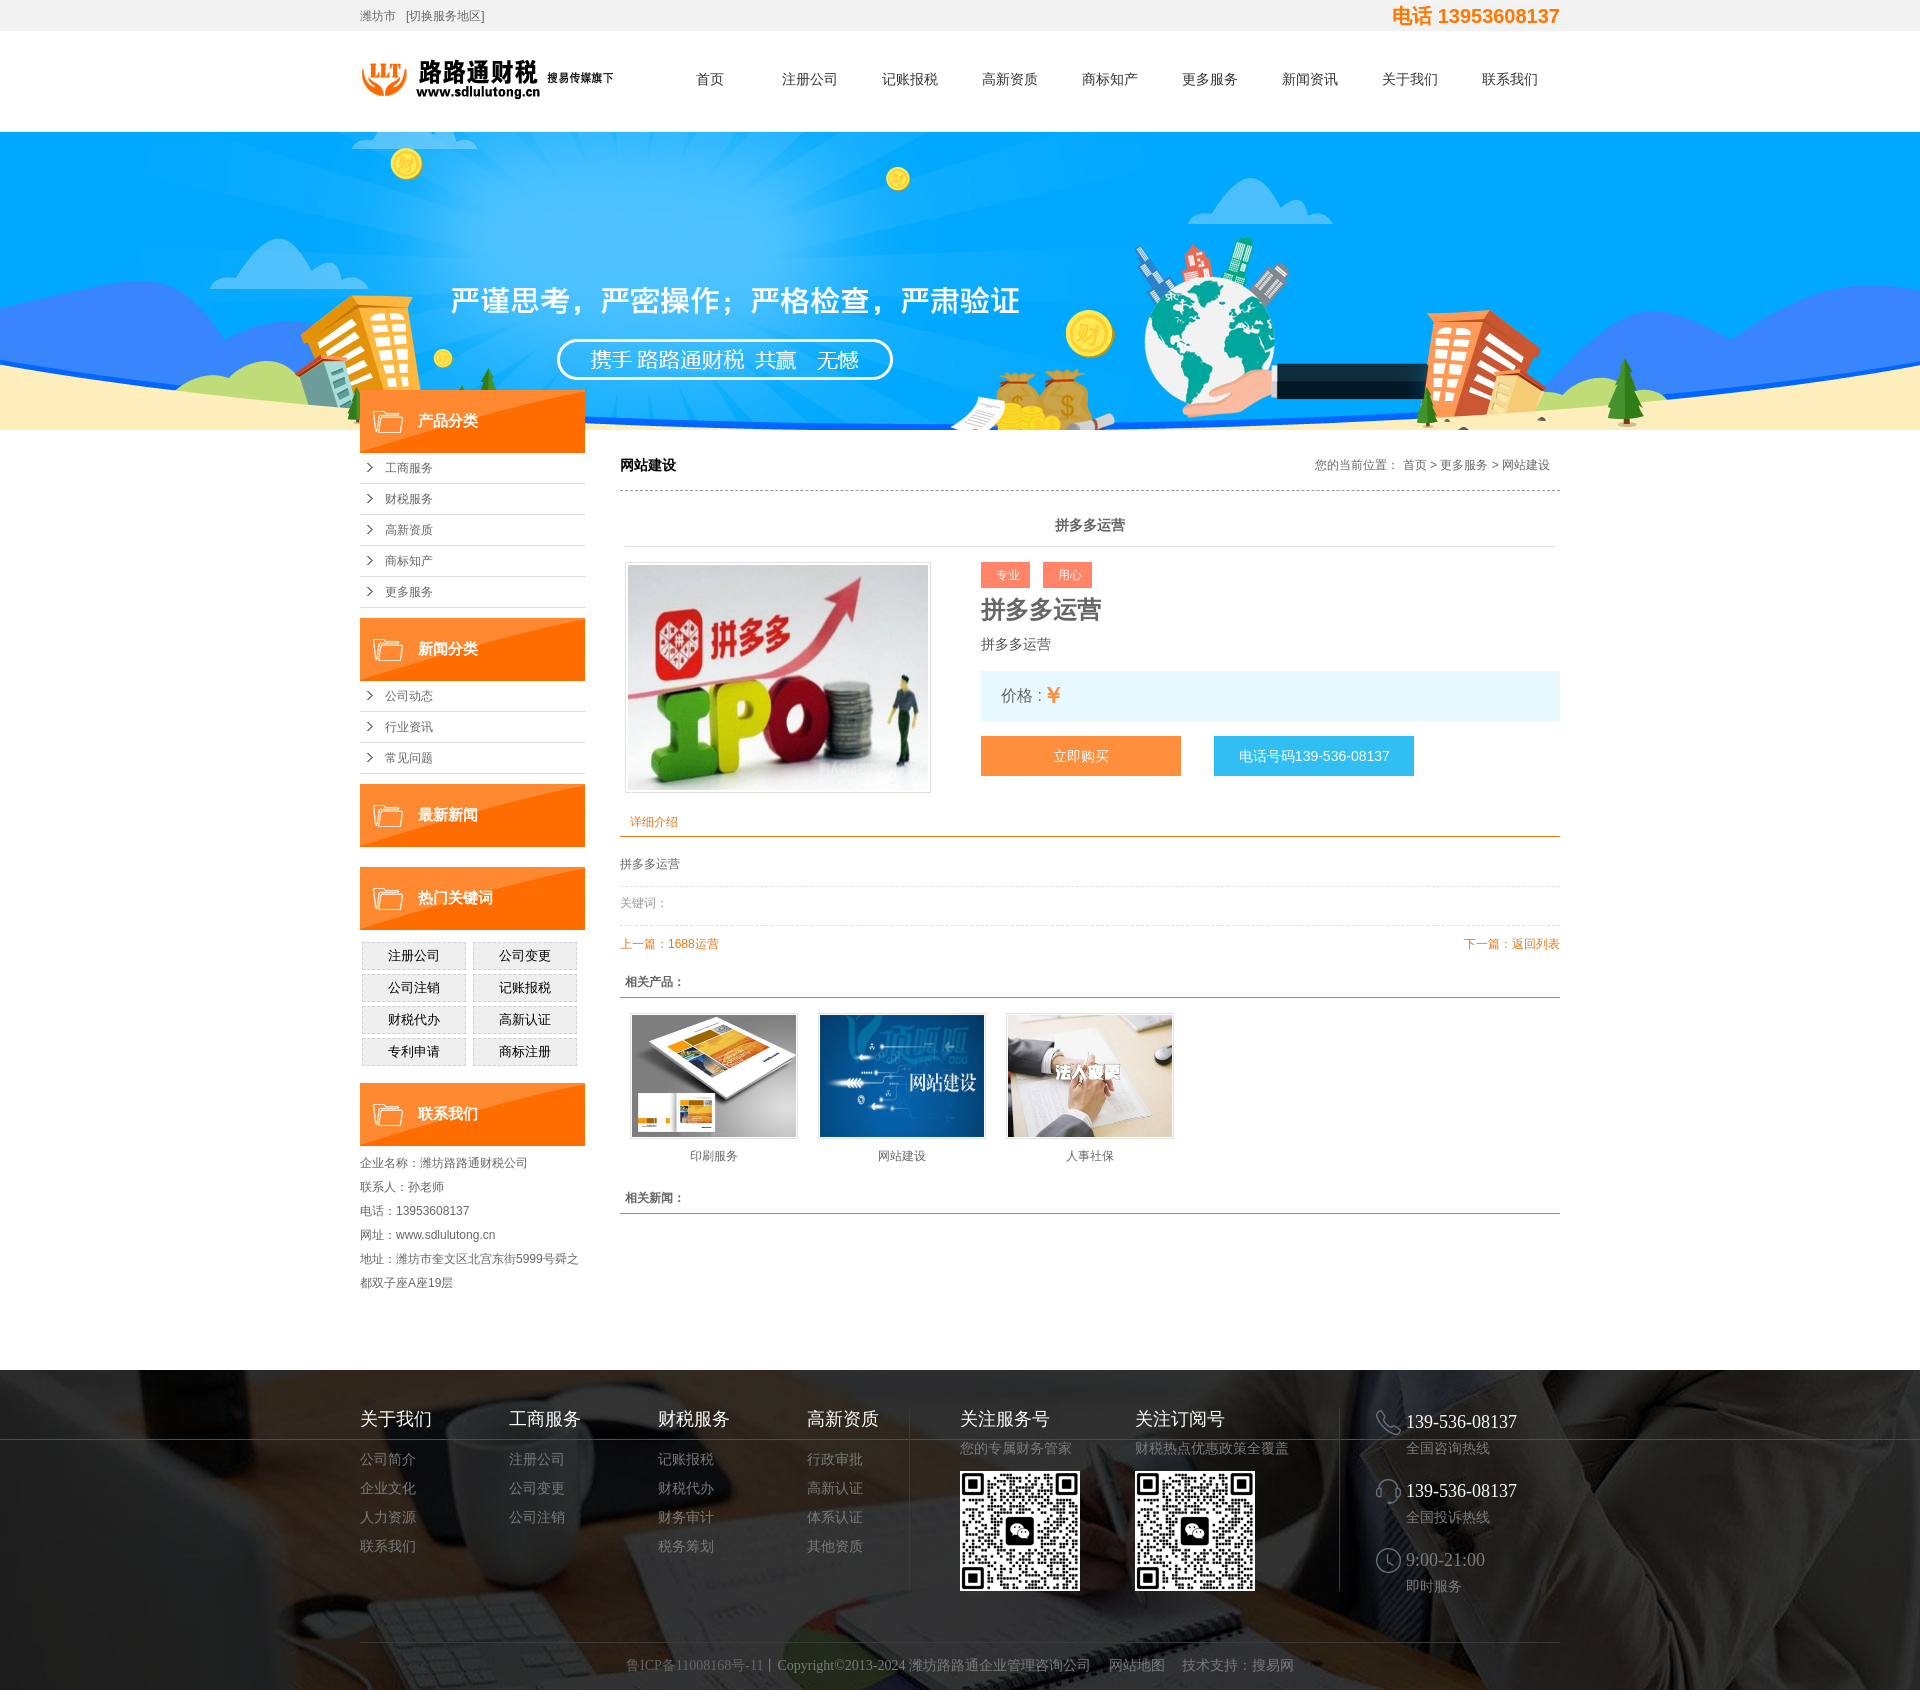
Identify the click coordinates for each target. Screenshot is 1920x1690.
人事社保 (1090, 1156)
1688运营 (693, 944)
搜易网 (1273, 1665)
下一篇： (1488, 944)
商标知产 (1110, 79)
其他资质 (835, 1546)
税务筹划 (686, 1546)
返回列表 (1536, 944)
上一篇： (644, 944)
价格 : (1021, 695)
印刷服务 (714, 1156)
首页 (710, 79)
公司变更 (537, 1488)
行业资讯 (409, 727)
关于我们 (1410, 79)
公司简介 (388, 1459)
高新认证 (835, 1488)
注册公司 (810, 79)
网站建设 (1526, 465)
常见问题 (409, 758)
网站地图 (1137, 1665)
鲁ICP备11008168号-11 (694, 1665)
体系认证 (835, 1517)
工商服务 (409, 468)
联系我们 (1510, 79)
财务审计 (686, 1517)
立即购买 (1081, 756)
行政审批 (835, 1459)
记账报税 (910, 79)
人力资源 (388, 1517)
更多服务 (1210, 79)
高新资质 (1010, 79)
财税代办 (686, 1488)
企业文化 (388, 1488)
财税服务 (409, 499)
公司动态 (409, 696)
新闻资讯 (1310, 79)
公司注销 (537, 1517)
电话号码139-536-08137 (1314, 756)
